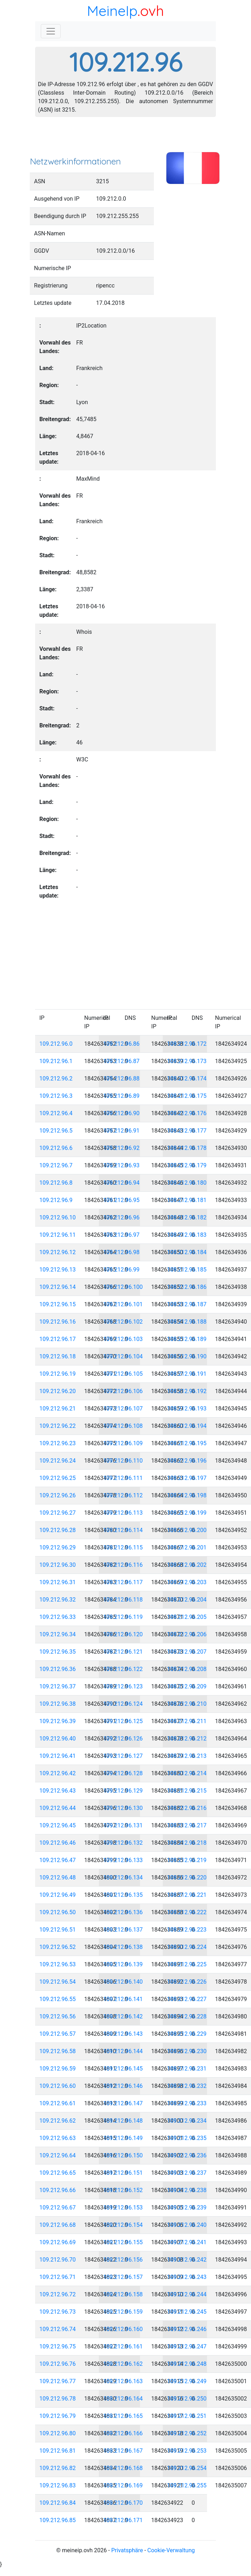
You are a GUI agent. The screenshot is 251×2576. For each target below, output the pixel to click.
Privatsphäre (127, 2550)
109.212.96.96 (121, 1217)
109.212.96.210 (187, 1703)
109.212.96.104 (123, 1356)
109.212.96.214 (187, 1773)
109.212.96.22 (57, 1426)
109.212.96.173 (187, 1061)
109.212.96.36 (57, 1669)
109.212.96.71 (57, 2277)
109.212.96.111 (123, 1478)
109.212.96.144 (123, 2051)
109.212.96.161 (123, 2346)
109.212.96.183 (187, 1234)
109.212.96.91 (121, 1130)
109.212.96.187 (187, 1304)
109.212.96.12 (57, 1252)
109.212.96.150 (123, 2155)
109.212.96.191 (187, 1373)
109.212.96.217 (187, 1825)
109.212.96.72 (57, 2294)
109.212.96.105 (123, 1373)
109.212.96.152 (123, 2190)
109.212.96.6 (56, 1148)
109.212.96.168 (123, 2468)
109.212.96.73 (57, 2311)
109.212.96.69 (57, 2242)
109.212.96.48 (57, 1877)
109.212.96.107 (123, 1408)
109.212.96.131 (123, 1825)
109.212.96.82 (57, 2468)
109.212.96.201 (187, 1547)
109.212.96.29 (57, 1547)
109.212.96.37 (57, 1686)
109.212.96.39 (57, 1721)
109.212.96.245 (187, 2311)
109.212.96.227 (187, 1999)
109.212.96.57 (57, 2033)
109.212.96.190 (187, 1356)
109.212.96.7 (56, 1165)
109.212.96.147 (123, 2103)
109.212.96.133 (123, 1860)
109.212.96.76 (57, 2363)
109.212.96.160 (123, 2329)
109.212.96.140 (123, 1981)
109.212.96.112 (123, 1495)
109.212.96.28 (57, 1530)
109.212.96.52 (57, 1947)
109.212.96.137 (123, 1929)
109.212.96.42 (57, 1773)
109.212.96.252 (187, 2433)
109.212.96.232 (187, 2086)
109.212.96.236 (187, 2155)
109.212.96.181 (187, 1200)
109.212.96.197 (187, 1478)
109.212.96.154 (123, 2225)
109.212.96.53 (57, 1964)
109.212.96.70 (57, 2259)
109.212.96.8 (56, 1182)
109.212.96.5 (56, 1130)
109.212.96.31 (57, 1582)
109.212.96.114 (123, 1530)
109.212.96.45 (57, 1825)
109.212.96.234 (187, 2120)
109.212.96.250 (187, 2398)
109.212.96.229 (187, 2033)
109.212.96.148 (123, 2120)
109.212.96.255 (187, 2485)
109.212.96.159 (123, 2311)
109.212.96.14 (57, 1287)
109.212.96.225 (187, 1964)
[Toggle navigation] (51, 31)
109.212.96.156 (123, 2259)
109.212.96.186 (187, 1287)
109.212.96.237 (187, 2172)
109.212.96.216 (187, 1808)
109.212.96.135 (123, 1895)
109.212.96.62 (57, 2120)
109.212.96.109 (123, 1443)
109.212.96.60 (57, 2086)
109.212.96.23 (57, 1443)
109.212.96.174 (187, 1078)
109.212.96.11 (57, 1234)
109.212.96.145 (123, 2068)
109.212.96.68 (57, 2225)
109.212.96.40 (57, 1738)
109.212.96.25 (57, 1478)
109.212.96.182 (187, 1217)
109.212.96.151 (123, 2172)
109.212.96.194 (187, 1426)
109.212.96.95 (121, 1200)
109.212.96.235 (187, 2138)
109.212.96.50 (57, 1912)
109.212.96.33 (57, 1617)
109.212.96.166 (123, 2433)
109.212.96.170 (123, 2502)
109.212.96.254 (187, 2468)
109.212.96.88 (121, 1078)
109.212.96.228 (187, 2016)
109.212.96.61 (57, 2103)
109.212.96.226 (187, 1981)
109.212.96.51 (57, 1929)
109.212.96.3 (56, 1096)
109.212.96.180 (187, 1182)
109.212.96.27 (57, 1512)
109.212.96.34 (57, 1634)
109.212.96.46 (57, 1842)
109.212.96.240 (187, 2225)
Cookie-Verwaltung (171, 2550)
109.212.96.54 (57, 1981)
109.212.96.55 (57, 1999)
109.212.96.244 (187, 2294)
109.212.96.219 (187, 1860)
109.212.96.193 (187, 1408)
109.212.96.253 (187, 2450)
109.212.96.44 (57, 1808)
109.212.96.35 (57, 1651)
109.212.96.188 (187, 1321)
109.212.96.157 (123, 2277)
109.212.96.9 (56, 1200)
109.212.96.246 (187, 2329)
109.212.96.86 (121, 1043)
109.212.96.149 (123, 2138)
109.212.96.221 (187, 1895)
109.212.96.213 (187, 1756)
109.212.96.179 (187, 1165)
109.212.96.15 (57, 1304)
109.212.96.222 (187, 1912)
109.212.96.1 (56, 1061)
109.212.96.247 (187, 2346)
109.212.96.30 (57, 1564)
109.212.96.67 (57, 2207)
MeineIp (112, 10)
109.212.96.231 (187, 2068)
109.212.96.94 (121, 1182)
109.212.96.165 (123, 2416)
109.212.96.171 (123, 2520)
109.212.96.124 (123, 1703)
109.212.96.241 (187, 2242)
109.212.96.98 (121, 1252)
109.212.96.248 (187, 2363)
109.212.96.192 (187, 1391)
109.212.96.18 (57, 1356)
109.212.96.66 (57, 2190)
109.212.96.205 (187, 1617)
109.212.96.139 (123, 1964)
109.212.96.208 (187, 1669)
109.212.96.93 (121, 1165)
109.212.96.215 (187, 1790)
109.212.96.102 (123, 1321)
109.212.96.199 (187, 1512)
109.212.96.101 (123, 1304)
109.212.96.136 (123, 1912)
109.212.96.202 (187, 1564)
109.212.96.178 (187, 1148)
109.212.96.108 (123, 1426)
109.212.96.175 (187, 1096)
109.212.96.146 (123, 2086)
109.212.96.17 (57, 1339)
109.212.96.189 (187, 1339)
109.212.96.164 (123, 2398)
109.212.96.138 (123, 1947)
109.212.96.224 (187, 1947)
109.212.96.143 (123, 2033)
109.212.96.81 (57, 2450)
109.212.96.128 (123, 1773)
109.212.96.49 (57, 1895)
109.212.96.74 (57, 2329)
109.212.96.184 (187, 1252)
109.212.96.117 (123, 1582)
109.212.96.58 (57, 2051)
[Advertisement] (125, 139)
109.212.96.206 (187, 1634)
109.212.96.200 (187, 1530)
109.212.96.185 (187, 1269)
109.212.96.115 (123, 1547)
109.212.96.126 (123, 1738)
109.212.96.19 (57, 1373)
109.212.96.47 (57, 1860)
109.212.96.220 (187, 1877)
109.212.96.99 (121, 1269)
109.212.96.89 (121, 1096)
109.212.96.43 (57, 1790)
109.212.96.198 (187, 1495)
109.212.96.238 (187, 2190)
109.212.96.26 (57, 1495)
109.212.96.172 (187, 1043)
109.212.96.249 (187, 2381)
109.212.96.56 (57, 2016)
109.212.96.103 (123, 1339)
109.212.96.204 (187, 1599)
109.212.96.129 (123, 1790)
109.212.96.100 (123, 1287)
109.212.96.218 (187, 1842)
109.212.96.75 (57, 2346)
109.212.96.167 (123, 2450)
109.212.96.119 (123, 1617)
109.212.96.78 (57, 2398)
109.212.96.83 (57, 2485)
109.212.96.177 (187, 1130)
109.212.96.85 (57, 2520)
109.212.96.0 (56, 1043)
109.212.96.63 (57, 2138)
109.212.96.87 (121, 1061)
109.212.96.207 (187, 1651)
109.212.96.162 (123, 2363)
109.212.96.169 (123, 2485)
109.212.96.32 (57, 1599)
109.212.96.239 (187, 2207)
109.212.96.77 (57, 2381)
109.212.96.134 (123, 1877)
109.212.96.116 (123, 1564)
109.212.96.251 (187, 2416)
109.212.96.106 (123, 1391)
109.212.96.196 (187, 1460)
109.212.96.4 (56, 1113)
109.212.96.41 (57, 1756)
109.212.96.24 (57, 1460)
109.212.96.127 (123, 1756)
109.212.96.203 (187, 1582)
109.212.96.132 (123, 1842)
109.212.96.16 (57, 1321)
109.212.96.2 (56, 1078)
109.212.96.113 (123, 1512)
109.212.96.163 (123, 2381)
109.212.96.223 (187, 1929)
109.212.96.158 (123, 2294)
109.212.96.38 (57, 1703)
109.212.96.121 (123, 1651)
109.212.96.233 (187, 2103)
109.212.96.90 (121, 1113)
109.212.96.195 (187, 1443)
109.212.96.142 (123, 2016)
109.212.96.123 (123, 1686)
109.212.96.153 (123, 2207)
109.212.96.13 (57, 1269)
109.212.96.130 (123, 1808)
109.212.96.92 (121, 1148)
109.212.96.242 (187, 2259)
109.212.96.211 (187, 1721)
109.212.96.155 (123, 2242)
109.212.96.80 (57, 2433)
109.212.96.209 (187, 1686)
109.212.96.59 (57, 2068)
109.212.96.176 (187, 1113)
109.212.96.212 (187, 1738)
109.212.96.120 (123, 1634)
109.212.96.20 (57, 1391)
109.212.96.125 (123, 1721)
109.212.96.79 (57, 2416)
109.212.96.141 (123, 1999)
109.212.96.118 (123, 1599)
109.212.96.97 (121, 1234)
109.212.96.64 (57, 2155)
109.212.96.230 (187, 2051)
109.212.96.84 (57, 2502)
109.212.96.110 (123, 1460)
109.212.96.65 (57, 2172)
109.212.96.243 (187, 2277)
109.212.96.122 (123, 1669)
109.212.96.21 (57, 1408)
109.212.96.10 (57, 1217)
